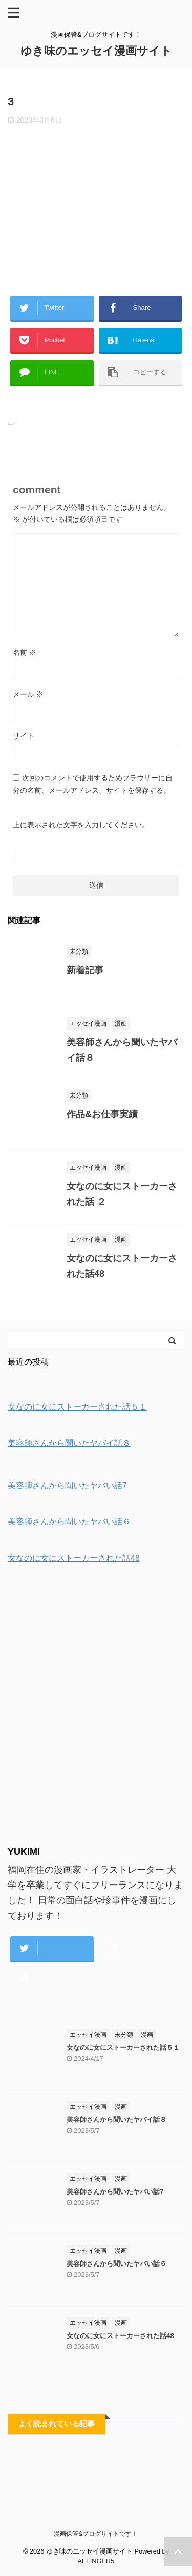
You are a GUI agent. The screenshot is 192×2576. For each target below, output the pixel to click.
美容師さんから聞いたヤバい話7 (115, 2192)
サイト (23, 736)
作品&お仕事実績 (102, 1114)
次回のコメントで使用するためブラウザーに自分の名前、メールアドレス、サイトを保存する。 (93, 784)
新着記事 (85, 970)
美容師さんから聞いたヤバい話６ (116, 2264)
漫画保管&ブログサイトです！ (96, 2533)
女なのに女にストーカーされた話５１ (123, 2048)
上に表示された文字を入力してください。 (81, 825)
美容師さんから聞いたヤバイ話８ (116, 2120)
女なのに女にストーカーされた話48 (120, 2336)
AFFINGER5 (96, 2561)
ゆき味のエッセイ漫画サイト (96, 50)
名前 (24, 652)
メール (28, 694)
